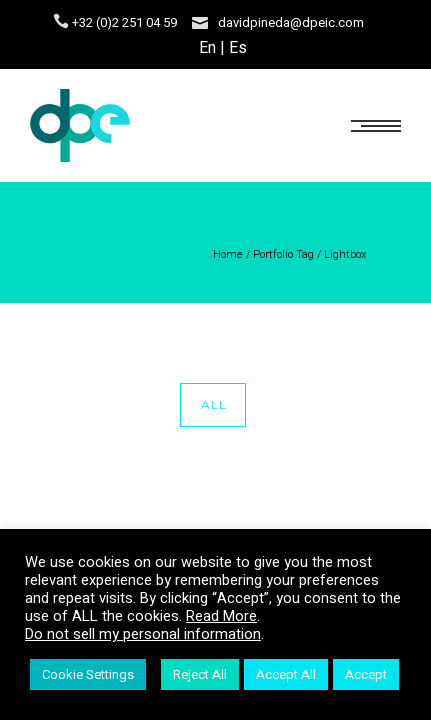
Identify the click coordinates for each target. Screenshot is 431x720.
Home (228, 254)
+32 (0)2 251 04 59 (124, 22)
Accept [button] (366, 674)
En (207, 48)
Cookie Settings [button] (88, 674)
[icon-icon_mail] (200, 21)
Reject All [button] (200, 674)
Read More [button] (221, 616)
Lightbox (345, 254)
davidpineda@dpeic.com (291, 22)
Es (238, 48)
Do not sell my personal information (143, 634)
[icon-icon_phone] (61, 21)
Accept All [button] (286, 674)
